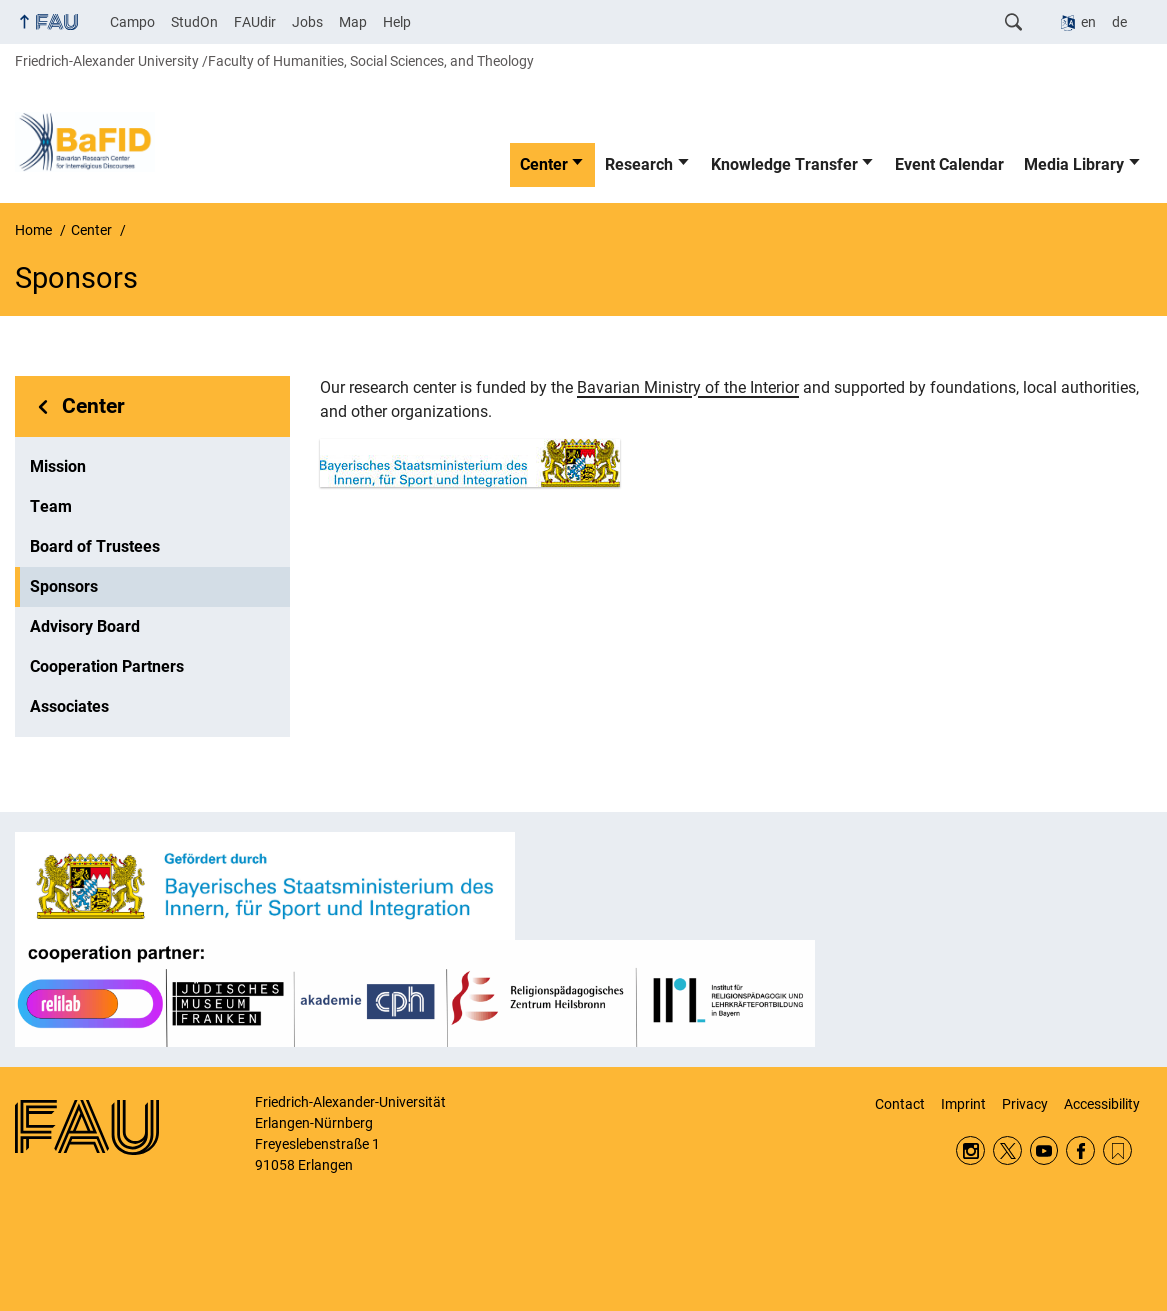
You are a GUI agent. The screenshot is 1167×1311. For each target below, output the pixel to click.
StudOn (194, 22)
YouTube (1044, 1150)
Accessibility (1102, 1104)
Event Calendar (949, 164)
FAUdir (255, 22)
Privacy (1025, 1104)
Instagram (970, 1150)
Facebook (1080, 1150)
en (1088, 22)
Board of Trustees (95, 546)
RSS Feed (1117, 1150)
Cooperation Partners (107, 666)
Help (397, 22)
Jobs (307, 22)
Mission (58, 466)
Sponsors (64, 586)
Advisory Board (85, 626)
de (1119, 22)
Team (51, 506)
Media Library (1074, 164)
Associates (69, 706)
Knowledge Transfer (784, 164)
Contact (900, 1104)
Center (544, 164)
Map (353, 22)
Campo (132, 22)
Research (639, 164)
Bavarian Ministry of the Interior (688, 387)
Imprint (963, 1104)
